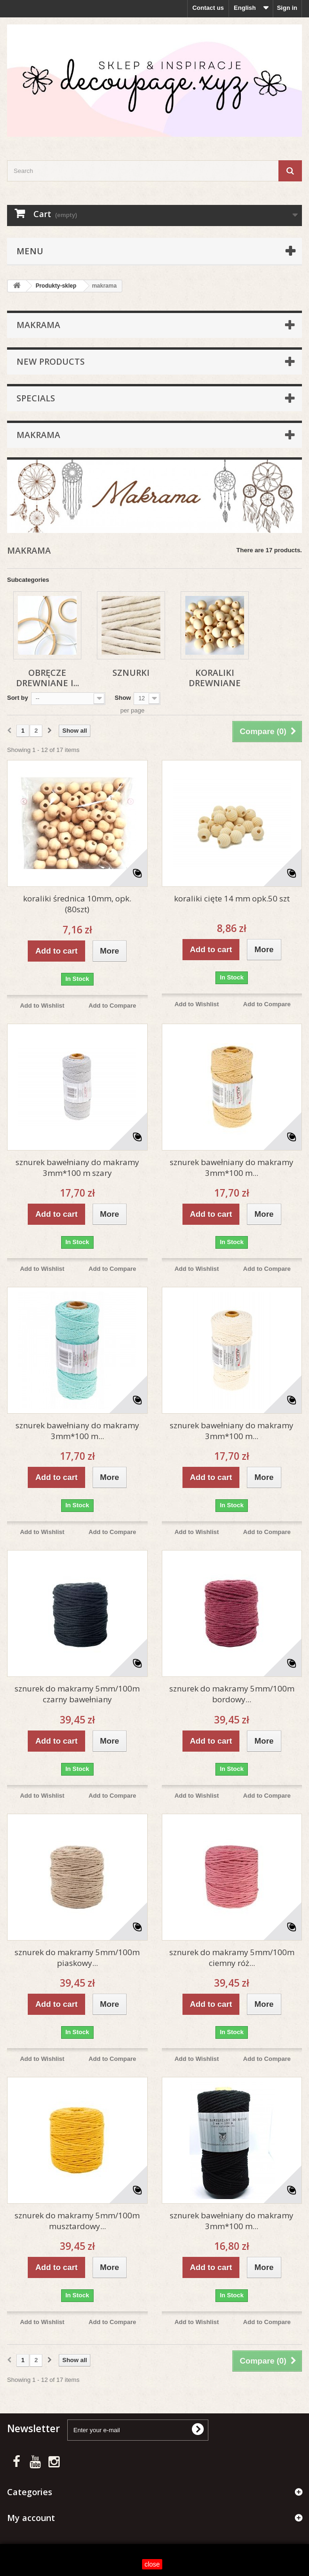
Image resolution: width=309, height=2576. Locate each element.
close (152, 2564)
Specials (35, 398)
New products (50, 361)
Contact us (208, 7)
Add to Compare (112, 1005)
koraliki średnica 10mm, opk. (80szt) (77, 904)
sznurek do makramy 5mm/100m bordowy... (231, 1694)
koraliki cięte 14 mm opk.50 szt (232, 898)
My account (31, 2517)
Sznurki (131, 672)
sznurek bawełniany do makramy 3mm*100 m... (231, 1167)
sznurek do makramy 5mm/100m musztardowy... (77, 2220)
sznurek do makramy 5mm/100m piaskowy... (77, 1957)
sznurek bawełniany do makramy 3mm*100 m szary (77, 1167)
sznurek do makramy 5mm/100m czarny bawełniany (77, 1694)
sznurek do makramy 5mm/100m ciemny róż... (231, 1957)
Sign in (287, 7)
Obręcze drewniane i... (47, 678)
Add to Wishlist (42, 1005)
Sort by (17, 697)
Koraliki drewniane (215, 678)
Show (123, 697)
